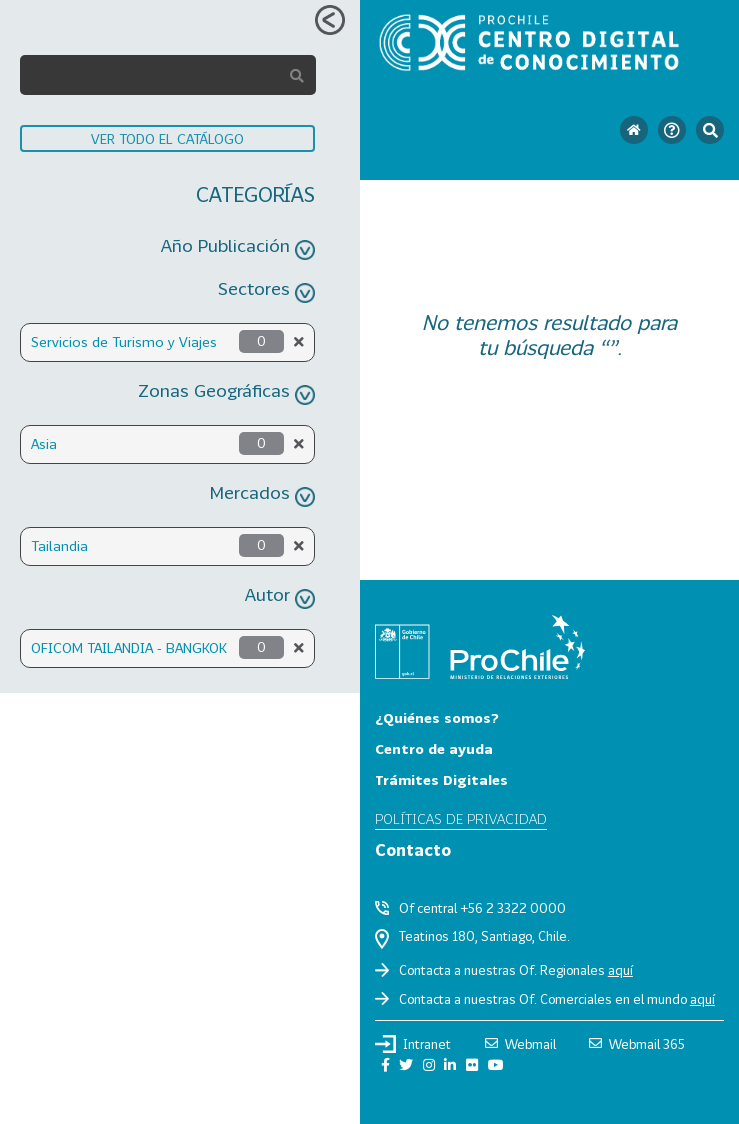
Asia (44, 443)
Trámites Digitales (441, 779)
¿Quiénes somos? (437, 717)
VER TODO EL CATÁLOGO (167, 138)
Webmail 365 (637, 1044)
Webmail (520, 1044)
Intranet (413, 1044)
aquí (620, 970)
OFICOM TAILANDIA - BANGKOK (129, 647)
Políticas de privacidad (461, 818)
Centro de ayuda (434, 748)
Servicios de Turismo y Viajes (124, 341)
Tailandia (59, 545)
